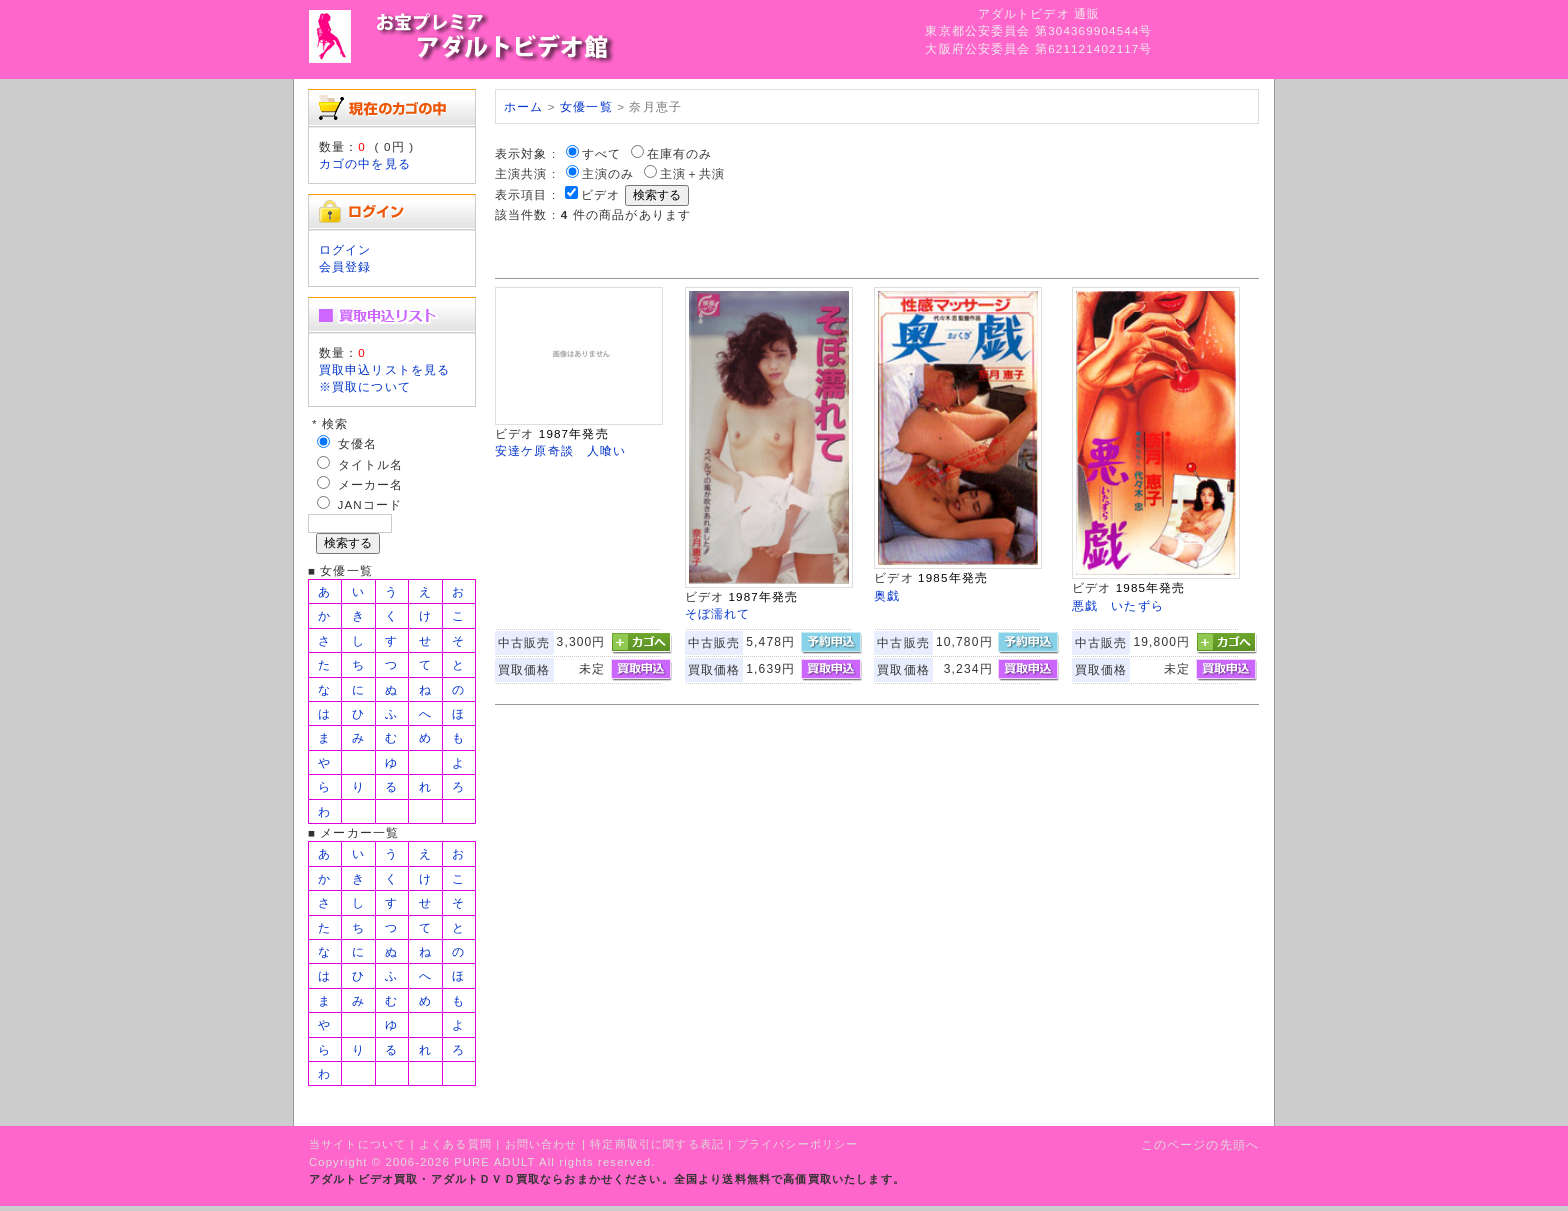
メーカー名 (371, 484)
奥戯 (887, 595)
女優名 (357, 443)
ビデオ (600, 194)
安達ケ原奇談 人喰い (561, 450)
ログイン (345, 249)
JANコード (370, 504)
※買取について (365, 386)
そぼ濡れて (718, 613)
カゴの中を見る (365, 163)
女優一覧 (586, 106)
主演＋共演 (693, 173)
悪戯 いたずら (1118, 605)
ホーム (523, 106)
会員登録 (345, 266)
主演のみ (608, 173)
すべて (601, 153)
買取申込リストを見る (385, 369)
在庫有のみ (680, 153)
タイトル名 (371, 464)
